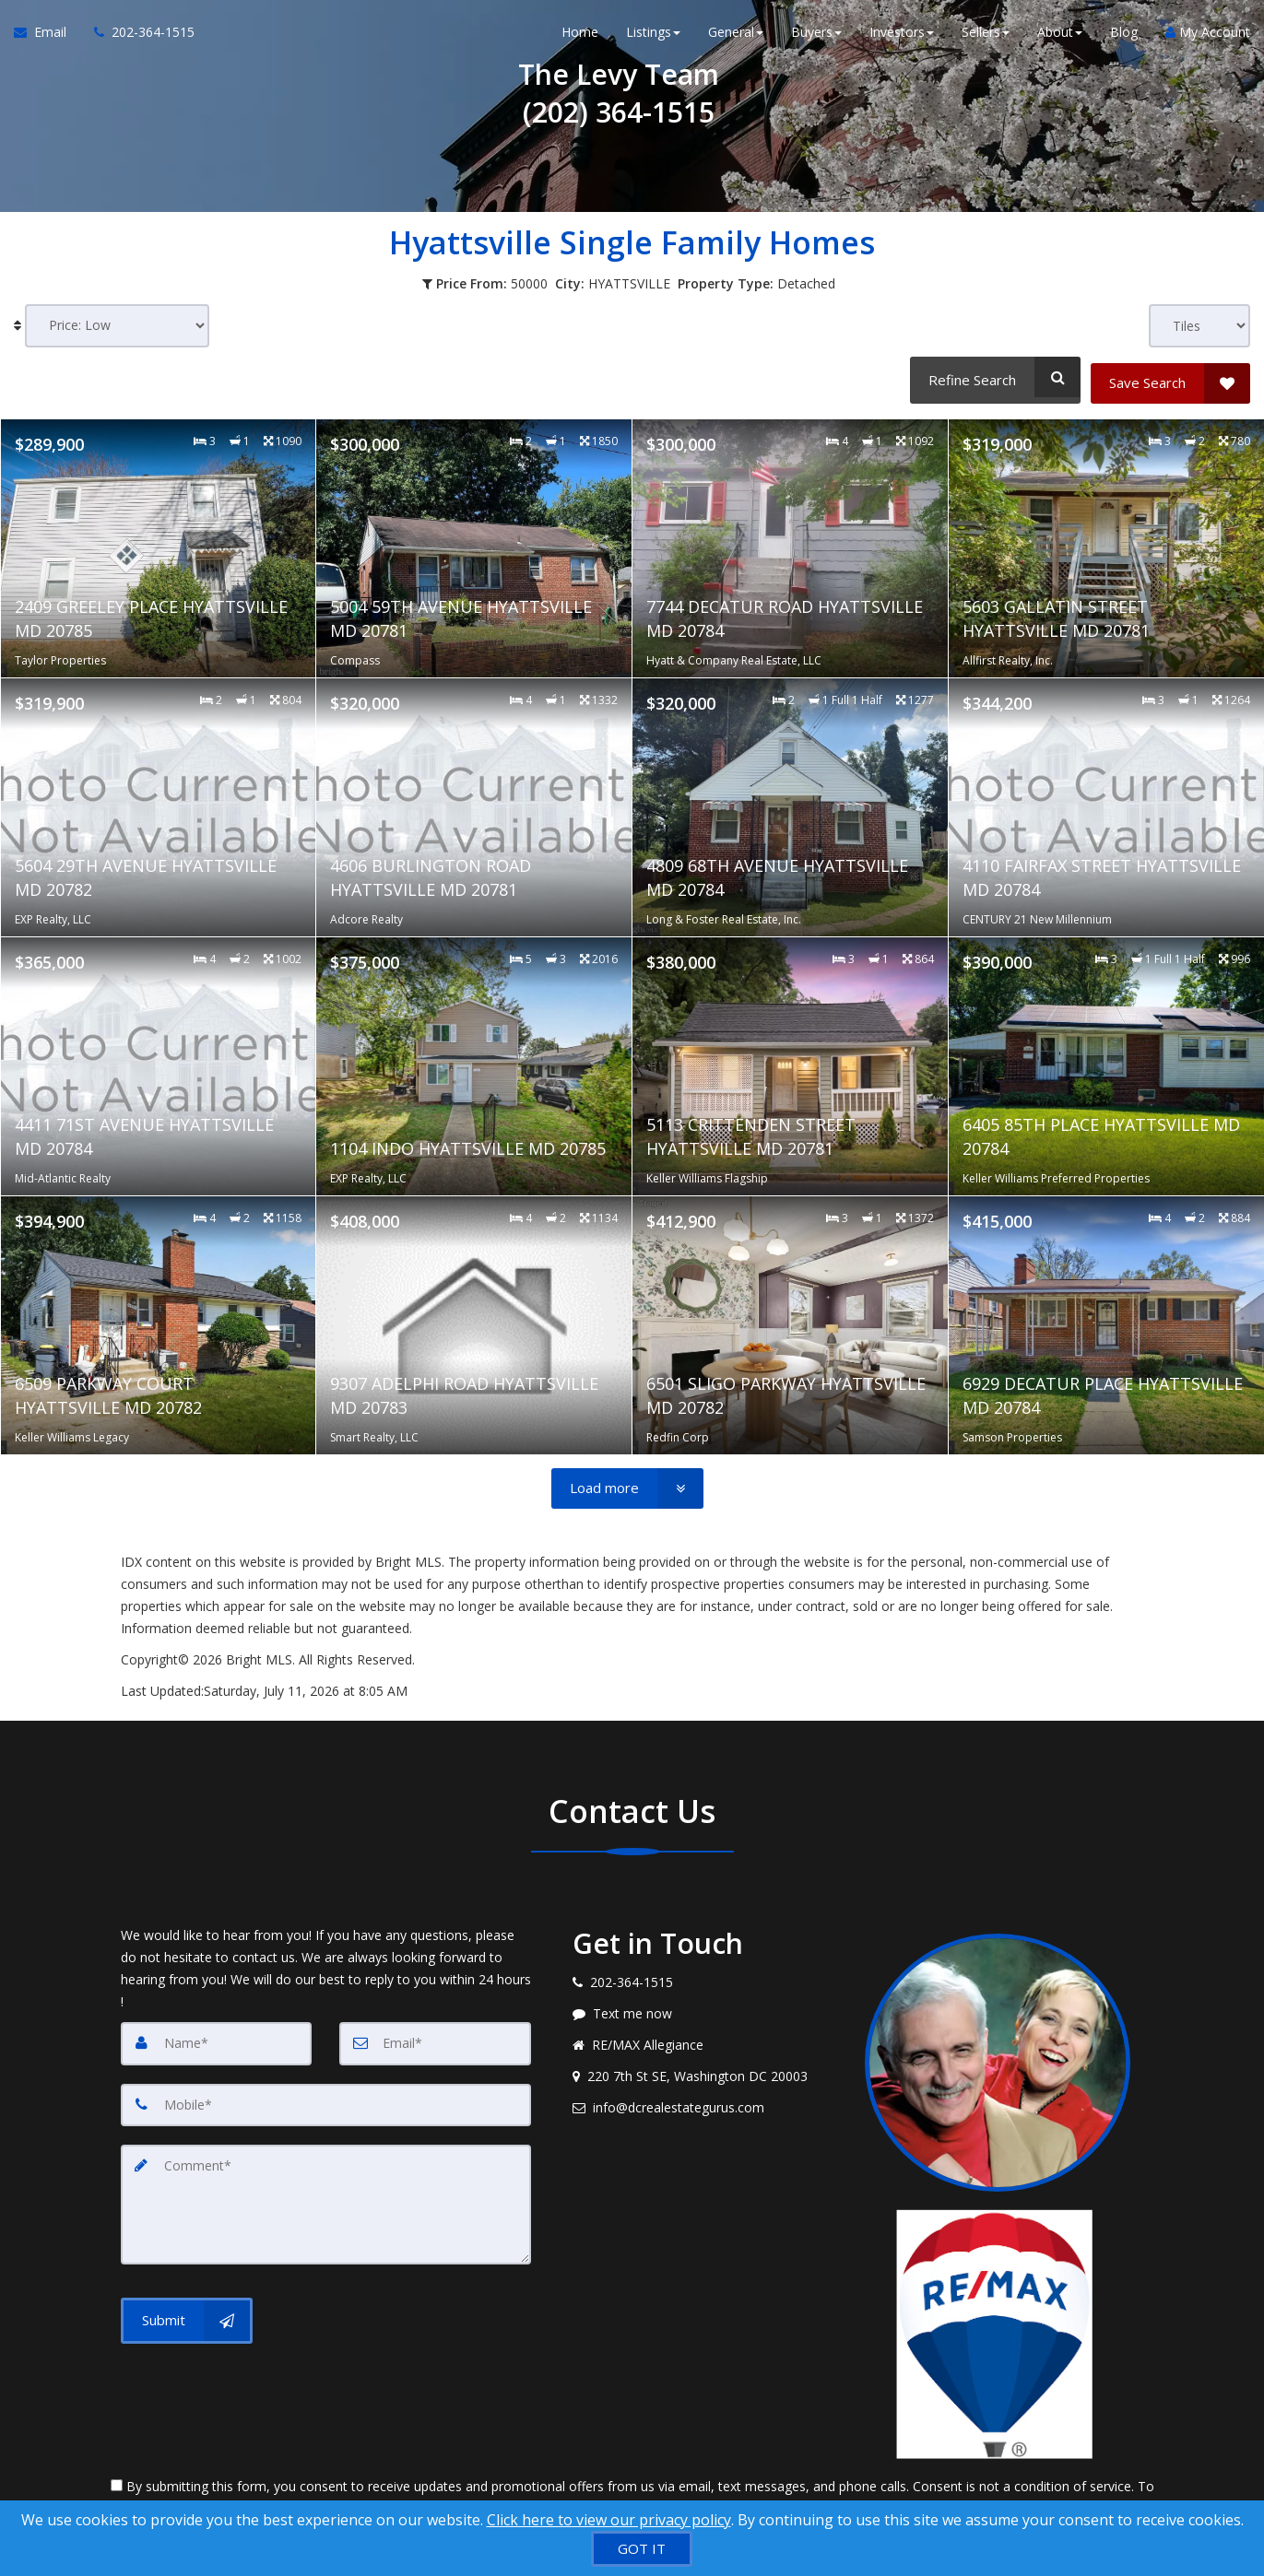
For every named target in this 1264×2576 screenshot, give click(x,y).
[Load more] (627, 1482)
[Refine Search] (992, 377)
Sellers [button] (986, 36)
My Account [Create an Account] (1207, 36)
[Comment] (326, 2195)
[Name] (217, 2037)
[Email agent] (705, 2101)
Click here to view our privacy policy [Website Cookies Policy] (609, 2520)
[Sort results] (117, 325)
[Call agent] (137, 37)
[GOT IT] (641, 2549)
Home (579, 36)
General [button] (735, 36)
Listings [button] (653, 36)
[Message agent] (705, 2007)
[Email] (435, 2037)
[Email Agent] (47, 37)
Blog (1124, 36)
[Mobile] (326, 2097)
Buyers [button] (816, 36)
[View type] (1199, 325)
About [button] (1059, 36)
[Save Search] (1170, 377)
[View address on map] (705, 2070)
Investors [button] (901, 36)
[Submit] (187, 2310)
